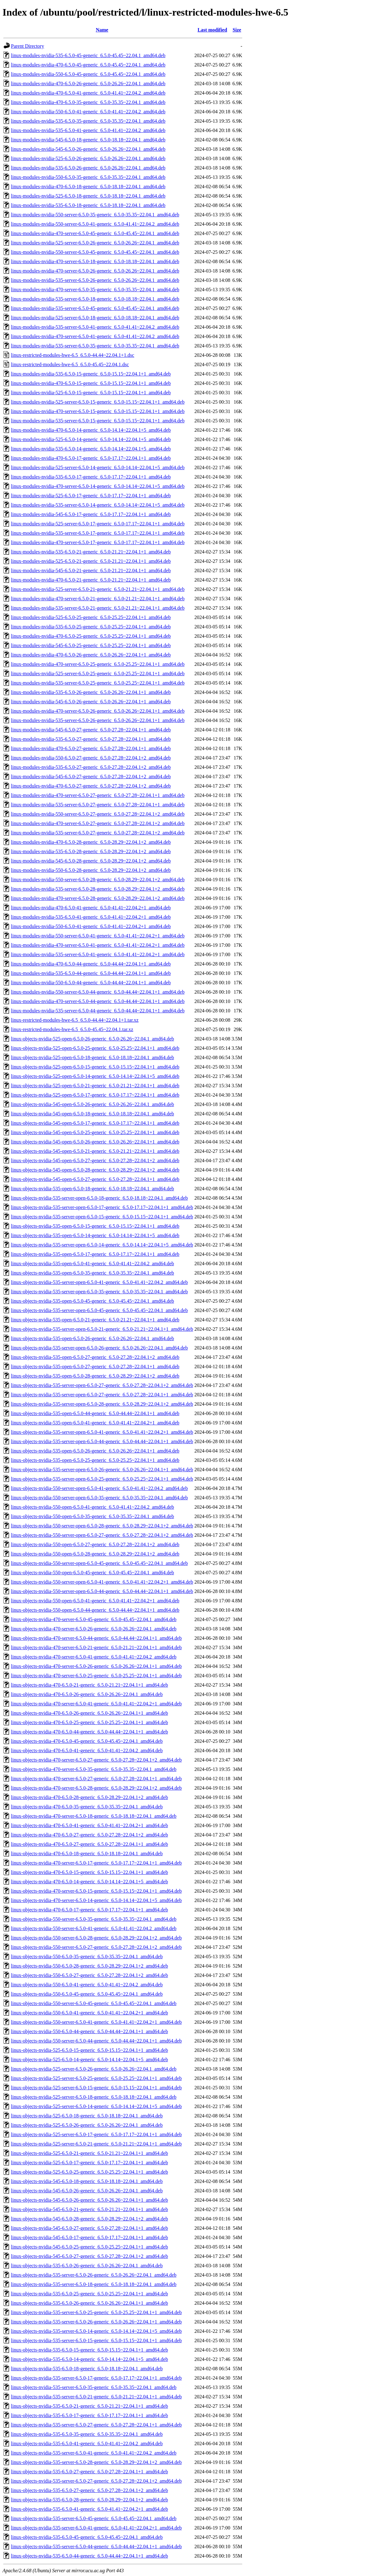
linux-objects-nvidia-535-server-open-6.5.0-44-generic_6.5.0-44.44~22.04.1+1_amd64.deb (102, 1441)
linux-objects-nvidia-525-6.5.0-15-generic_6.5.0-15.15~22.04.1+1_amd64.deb (89, 2050)
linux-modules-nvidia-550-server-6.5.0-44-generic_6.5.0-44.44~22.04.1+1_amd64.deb (98, 992)
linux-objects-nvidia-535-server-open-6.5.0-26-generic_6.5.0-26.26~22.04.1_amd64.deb (99, 1347)
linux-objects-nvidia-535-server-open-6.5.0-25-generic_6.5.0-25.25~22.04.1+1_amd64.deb (102, 1479)
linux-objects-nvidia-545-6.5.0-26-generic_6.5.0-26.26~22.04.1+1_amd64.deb (89, 2200)
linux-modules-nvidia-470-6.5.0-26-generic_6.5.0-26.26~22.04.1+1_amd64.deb (91, 654)
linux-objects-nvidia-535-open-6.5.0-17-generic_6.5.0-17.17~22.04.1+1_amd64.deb (95, 1254)
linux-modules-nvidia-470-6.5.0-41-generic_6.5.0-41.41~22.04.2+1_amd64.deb (91, 907)
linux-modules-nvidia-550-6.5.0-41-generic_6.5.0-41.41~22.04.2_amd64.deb (88, 111)
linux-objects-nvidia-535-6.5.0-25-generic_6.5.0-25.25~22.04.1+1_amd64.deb (89, 2293)
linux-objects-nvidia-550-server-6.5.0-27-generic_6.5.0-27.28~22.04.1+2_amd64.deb (96, 1947)
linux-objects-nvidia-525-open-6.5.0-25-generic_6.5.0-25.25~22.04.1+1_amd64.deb (95, 1048)
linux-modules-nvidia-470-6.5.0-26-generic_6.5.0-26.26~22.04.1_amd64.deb (88, 83)
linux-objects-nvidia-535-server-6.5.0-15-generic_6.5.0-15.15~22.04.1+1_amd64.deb (96, 2340)
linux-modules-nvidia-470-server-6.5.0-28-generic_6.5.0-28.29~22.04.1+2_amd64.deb (98, 898)
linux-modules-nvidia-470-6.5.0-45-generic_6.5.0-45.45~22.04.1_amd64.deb (88, 64)
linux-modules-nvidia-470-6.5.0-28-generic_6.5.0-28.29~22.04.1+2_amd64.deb (91, 842)
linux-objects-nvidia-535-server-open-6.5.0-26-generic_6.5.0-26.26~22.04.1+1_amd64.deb (102, 1469)
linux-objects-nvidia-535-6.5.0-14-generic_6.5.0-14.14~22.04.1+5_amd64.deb (89, 2359)
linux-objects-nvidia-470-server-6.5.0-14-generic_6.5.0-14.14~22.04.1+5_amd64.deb (96, 1900)
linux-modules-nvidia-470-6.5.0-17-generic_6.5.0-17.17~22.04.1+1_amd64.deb (91, 458)
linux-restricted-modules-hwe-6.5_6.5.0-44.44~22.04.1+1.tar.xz (75, 1020)
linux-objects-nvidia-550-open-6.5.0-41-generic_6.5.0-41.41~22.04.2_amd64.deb (92, 1507)
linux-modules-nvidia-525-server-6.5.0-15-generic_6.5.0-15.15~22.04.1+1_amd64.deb (98, 402)
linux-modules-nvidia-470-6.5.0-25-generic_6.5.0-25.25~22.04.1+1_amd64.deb (91, 636)
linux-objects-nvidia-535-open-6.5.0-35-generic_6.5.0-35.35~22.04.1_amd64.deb (92, 1273)
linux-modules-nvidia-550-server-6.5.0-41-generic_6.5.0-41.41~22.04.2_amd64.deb (95, 224)
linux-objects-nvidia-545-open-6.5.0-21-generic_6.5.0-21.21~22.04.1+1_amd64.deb (95, 1151)
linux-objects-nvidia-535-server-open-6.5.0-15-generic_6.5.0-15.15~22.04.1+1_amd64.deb (102, 1216)
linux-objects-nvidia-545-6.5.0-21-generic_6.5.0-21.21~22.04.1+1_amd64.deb (89, 2209)
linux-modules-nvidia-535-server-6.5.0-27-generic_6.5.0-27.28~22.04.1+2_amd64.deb (98, 832)
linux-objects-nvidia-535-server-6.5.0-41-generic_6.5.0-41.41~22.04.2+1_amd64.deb (96, 2527)
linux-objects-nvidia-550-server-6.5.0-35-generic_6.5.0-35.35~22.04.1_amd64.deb (93, 1919)
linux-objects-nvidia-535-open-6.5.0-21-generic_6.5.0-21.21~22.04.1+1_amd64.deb (95, 1319)
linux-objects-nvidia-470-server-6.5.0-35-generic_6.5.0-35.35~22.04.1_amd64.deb (93, 1769)
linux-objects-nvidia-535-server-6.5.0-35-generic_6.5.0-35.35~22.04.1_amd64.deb (93, 2387)
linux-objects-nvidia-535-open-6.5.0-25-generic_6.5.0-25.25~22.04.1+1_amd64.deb (95, 1460)
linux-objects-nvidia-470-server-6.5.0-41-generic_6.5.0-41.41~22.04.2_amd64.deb (93, 1656)
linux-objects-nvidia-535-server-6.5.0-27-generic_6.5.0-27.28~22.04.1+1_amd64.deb (96, 2424)
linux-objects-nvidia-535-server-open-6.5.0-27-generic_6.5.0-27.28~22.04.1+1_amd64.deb (102, 1394)
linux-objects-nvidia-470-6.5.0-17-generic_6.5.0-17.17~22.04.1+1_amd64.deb (89, 1909)
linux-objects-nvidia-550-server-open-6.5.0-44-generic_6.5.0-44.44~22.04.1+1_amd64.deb (102, 1591)
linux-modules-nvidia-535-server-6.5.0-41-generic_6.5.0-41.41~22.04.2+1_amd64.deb (98, 954)
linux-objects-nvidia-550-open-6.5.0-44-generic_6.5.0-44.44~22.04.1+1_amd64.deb (95, 1610)
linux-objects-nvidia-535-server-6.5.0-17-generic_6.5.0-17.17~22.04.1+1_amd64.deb (96, 2378)
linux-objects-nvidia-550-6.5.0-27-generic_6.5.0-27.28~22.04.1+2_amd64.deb (89, 1975)
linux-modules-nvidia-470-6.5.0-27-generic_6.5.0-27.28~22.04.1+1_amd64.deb (91, 748)
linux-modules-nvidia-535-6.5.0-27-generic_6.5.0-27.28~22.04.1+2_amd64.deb (91, 767)
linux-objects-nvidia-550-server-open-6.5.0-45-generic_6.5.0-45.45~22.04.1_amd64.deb (99, 1563)
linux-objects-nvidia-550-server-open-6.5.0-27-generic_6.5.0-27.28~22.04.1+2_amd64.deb (102, 1535)
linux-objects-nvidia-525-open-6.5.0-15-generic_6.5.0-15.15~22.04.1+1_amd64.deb (95, 1066)
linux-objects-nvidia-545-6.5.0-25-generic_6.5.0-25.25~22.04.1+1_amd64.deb (89, 2246)
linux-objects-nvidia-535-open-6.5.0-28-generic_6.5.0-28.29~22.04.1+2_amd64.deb (95, 1376)
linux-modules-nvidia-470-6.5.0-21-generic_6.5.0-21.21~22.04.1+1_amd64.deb (91, 580)
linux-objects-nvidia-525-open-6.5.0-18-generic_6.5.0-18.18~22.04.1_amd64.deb (92, 1057)
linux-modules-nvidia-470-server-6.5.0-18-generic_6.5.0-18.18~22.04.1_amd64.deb (95, 261)
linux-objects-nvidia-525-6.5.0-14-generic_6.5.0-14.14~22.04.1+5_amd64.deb (89, 2059)
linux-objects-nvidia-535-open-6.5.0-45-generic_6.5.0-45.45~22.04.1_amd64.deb (92, 1301)
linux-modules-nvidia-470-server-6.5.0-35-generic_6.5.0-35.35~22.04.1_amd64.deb (95, 289)
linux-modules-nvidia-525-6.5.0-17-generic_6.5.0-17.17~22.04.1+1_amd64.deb (91, 495)
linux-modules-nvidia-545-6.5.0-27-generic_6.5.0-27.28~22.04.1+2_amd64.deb (91, 776)
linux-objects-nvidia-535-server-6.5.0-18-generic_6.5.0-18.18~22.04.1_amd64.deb (93, 2284)
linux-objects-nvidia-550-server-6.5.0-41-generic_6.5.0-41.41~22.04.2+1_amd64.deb (96, 2022)
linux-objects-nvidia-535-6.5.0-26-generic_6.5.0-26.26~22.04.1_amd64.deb (87, 2265)
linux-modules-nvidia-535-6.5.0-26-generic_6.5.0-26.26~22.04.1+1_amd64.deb (91, 692)
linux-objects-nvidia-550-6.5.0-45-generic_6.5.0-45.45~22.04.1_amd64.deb (87, 1994)
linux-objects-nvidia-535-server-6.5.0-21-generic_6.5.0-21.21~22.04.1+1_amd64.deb (96, 2396)
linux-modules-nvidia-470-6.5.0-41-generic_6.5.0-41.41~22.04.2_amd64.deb (88, 93)
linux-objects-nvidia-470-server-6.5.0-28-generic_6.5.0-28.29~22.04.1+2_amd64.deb (96, 1788)
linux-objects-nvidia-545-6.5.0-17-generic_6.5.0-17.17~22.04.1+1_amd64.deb (89, 2237)
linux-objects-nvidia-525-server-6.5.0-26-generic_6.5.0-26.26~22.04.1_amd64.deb (93, 2069)
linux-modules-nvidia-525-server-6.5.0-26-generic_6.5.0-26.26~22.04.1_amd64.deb (95, 242)
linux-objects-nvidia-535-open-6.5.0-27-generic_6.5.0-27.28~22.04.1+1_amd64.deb (95, 1366)
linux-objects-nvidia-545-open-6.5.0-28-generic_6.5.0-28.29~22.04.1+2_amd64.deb (95, 1169)
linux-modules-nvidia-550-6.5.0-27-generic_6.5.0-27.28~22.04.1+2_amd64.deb (91, 757)
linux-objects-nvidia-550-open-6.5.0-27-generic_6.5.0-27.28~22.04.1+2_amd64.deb (95, 1544)
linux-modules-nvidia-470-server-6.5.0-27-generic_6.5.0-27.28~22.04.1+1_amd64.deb (98, 795)
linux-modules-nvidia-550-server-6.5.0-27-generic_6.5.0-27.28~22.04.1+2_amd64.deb (98, 814)
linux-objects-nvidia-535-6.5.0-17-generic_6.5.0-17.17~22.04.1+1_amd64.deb (89, 2415)
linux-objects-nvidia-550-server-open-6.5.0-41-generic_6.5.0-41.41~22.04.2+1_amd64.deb (102, 1582)
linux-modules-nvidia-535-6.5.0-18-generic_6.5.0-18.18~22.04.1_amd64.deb (88, 205)
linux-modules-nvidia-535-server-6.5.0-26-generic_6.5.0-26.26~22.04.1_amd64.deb (95, 280)
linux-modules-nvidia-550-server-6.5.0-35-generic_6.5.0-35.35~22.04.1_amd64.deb (95, 214)
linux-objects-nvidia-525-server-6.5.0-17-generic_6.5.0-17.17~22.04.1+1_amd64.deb (96, 2134)
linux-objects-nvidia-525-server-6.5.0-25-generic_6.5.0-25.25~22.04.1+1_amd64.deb (96, 2078)
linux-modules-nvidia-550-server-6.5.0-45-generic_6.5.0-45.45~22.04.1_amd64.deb (95, 252)
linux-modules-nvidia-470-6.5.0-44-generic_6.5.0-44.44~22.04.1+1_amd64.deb (91, 963)
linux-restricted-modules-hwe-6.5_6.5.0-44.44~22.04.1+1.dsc (72, 355)
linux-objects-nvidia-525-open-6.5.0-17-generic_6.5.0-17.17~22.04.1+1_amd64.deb (95, 1095)
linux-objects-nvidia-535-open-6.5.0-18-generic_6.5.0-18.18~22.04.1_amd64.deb (92, 1188)
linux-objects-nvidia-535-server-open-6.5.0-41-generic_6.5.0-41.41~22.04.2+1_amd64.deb (102, 1432)
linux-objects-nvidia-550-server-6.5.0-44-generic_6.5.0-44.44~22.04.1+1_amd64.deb (96, 2040)
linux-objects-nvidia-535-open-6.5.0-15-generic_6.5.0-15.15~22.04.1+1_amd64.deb (95, 1226)
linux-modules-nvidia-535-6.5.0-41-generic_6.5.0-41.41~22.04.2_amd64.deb (88, 130)
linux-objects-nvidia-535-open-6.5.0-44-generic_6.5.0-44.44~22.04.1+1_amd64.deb (95, 1413)
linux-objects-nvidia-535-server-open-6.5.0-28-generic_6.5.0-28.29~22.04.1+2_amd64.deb (102, 1404)
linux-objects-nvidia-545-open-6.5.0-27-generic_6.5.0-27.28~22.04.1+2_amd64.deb (95, 1160)
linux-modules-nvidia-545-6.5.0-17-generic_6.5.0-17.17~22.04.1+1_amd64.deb (91, 514)
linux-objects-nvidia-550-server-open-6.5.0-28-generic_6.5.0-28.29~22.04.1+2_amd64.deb (102, 1525)
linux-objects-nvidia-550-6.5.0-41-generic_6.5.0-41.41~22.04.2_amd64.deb (87, 1984)
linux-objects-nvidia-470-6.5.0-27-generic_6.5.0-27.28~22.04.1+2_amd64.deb (89, 1834)
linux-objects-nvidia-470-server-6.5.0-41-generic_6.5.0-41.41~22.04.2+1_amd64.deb (96, 1703)
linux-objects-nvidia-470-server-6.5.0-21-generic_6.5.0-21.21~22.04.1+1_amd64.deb (96, 1647)
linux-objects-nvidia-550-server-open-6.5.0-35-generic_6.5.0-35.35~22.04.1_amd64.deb (99, 1497)
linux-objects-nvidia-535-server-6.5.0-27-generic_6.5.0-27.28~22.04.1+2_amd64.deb (96, 2481)
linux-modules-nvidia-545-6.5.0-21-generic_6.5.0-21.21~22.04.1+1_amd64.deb (91, 570)
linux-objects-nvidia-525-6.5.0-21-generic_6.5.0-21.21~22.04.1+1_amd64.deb (89, 2153)
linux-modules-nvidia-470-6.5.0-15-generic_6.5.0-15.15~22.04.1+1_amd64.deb (91, 383)
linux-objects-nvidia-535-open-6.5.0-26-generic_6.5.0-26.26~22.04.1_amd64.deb (92, 1338)
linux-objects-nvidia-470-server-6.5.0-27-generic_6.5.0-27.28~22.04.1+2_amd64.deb (96, 1759)
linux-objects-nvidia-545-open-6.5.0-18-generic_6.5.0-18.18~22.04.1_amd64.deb (92, 1113)
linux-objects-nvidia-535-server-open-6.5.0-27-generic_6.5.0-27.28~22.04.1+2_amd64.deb (102, 1385)
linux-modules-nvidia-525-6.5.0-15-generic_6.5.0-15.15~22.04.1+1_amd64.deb (91, 392)
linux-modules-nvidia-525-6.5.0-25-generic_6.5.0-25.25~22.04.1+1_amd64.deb (91, 617)
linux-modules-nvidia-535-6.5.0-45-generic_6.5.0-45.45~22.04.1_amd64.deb (88, 55)
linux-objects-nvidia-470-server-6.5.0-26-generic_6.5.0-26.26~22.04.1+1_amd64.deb (96, 1666)
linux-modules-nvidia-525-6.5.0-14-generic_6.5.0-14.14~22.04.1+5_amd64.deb (91, 439)
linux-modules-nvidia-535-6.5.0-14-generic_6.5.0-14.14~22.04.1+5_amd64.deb (91, 448)
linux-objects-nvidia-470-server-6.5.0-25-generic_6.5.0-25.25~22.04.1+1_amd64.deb (96, 1675)
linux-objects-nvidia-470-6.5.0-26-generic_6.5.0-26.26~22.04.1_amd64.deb (87, 1694)
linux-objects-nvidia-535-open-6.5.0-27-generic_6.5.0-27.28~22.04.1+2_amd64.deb (95, 1357)
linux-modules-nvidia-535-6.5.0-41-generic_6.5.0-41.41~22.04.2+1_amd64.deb (91, 917)
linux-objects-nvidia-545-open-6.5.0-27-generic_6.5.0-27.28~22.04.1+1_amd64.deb (95, 1179)
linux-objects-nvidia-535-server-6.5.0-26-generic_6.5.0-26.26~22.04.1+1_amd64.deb (96, 2321)
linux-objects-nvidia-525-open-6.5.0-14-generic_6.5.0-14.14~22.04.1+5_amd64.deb (95, 1076)
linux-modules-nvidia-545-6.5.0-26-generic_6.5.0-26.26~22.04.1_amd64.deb (88, 149)
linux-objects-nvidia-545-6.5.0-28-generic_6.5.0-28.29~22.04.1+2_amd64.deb (89, 2218)
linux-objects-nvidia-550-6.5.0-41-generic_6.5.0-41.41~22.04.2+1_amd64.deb (89, 2012)
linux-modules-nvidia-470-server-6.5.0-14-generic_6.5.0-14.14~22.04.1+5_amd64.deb (98, 486)
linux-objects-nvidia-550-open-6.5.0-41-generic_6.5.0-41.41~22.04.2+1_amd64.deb (95, 1600)
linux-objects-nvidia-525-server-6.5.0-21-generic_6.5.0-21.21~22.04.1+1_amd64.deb (96, 2143)
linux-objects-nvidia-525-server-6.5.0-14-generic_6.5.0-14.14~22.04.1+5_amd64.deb (96, 2106)
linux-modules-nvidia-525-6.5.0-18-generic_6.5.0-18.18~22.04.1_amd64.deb (88, 196)
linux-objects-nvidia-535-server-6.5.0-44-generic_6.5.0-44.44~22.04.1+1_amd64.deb (96, 2546)
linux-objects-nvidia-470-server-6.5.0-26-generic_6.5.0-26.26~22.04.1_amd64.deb (93, 1628)
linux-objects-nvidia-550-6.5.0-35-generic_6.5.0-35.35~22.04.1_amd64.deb (87, 1956)
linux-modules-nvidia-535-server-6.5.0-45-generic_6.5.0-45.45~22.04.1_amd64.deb (95, 308)
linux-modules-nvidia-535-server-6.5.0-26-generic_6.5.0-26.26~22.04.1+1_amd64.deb (98, 720)
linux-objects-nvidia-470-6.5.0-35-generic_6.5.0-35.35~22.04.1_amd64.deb (87, 1806)
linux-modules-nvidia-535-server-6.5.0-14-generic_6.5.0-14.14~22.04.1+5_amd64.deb (98, 505)
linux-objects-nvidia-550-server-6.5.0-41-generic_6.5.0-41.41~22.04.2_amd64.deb (93, 1928)
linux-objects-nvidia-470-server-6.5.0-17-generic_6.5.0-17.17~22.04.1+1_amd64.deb (96, 1863)
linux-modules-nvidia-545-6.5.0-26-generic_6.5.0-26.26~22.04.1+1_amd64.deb (91, 701)
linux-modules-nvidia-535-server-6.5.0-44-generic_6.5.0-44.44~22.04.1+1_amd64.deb (98, 1010)
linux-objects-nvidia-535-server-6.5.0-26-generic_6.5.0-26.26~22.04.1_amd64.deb (93, 2275)
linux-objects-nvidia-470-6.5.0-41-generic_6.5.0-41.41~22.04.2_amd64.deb (87, 1750)
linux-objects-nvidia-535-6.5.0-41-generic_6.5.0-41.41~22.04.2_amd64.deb (87, 2443)
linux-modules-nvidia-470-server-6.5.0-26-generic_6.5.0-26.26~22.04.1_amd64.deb (95, 270)
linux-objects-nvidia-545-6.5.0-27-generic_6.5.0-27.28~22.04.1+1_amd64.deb (89, 2228)
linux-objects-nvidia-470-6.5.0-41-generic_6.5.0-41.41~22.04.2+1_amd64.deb (89, 1825)
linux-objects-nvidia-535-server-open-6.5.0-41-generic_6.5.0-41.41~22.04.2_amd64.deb (99, 1282)
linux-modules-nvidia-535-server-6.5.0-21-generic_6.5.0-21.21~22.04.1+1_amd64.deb (98, 608)
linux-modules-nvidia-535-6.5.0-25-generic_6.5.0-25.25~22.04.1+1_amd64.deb (91, 626)
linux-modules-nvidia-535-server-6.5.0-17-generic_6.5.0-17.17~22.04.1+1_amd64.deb (98, 533)
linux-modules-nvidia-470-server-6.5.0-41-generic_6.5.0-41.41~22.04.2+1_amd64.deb (98, 945)
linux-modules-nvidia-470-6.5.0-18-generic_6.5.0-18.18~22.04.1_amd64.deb (88, 186)
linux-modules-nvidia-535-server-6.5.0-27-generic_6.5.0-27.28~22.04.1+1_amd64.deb (98, 804)
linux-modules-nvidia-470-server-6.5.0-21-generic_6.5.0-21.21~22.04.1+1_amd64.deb (98, 598)
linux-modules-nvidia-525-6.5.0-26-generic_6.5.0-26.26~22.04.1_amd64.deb (88, 158)
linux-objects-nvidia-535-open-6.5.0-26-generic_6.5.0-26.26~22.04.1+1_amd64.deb (95, 1450)
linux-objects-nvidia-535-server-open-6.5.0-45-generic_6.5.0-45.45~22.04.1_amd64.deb (99, 1310)
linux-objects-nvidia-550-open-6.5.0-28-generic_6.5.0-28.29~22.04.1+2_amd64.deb (95, 1553)
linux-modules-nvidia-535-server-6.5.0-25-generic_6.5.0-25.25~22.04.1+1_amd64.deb (98, 683)
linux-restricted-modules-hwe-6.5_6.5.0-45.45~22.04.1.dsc (70, 364)
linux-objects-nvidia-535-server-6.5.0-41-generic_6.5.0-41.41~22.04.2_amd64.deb (93, 2453)
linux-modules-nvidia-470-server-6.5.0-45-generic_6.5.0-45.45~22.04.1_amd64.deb (95, 233)
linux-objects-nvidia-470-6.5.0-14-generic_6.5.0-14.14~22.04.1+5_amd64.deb (89, 1881)
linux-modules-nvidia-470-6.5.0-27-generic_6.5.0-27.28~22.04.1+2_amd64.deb (91, 786)
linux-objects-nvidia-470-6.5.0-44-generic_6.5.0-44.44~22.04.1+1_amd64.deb (89, 1731)
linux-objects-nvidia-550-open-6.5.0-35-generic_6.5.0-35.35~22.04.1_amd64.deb (92, 1516)
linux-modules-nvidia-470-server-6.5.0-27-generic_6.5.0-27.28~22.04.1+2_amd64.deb (98, 823)
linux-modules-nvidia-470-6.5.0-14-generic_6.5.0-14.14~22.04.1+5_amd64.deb (91, 430)
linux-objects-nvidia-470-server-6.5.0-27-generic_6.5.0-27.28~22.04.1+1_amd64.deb (96, 1778)
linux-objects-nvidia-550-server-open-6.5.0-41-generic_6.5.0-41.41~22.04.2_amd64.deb (99, 1488)
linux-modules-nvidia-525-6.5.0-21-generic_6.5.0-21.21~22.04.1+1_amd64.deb (91, 561)
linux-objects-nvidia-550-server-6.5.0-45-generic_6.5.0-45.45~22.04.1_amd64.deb (93, 2003)
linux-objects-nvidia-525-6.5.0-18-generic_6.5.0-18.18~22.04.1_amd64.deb (87, 2115)
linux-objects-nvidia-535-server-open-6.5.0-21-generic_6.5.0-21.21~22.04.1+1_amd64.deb (102, 1329)
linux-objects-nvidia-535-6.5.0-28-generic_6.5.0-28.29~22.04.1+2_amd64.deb (89, 2499)
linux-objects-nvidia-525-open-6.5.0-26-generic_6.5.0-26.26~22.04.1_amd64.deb (92, 1038)
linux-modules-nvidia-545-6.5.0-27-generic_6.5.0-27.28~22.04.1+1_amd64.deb (91, 729)
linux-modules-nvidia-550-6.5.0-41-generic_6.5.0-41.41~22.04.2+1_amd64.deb (91, 926)
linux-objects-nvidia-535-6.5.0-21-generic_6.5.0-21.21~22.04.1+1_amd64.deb (89, 2406)
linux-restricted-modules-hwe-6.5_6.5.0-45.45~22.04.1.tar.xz (72, 1029)
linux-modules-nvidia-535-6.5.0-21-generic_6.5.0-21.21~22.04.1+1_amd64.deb (91, 551)
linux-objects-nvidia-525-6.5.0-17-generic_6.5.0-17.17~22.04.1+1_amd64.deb (89, 2162)
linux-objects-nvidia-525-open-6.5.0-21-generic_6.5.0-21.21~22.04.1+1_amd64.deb (95, 1085)
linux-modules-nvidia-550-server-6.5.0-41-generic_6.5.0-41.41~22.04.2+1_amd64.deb (98, 935)
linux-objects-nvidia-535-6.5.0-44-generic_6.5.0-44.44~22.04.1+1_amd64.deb (89, 2556)
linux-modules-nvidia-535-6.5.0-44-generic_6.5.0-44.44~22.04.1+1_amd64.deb (91, 973)
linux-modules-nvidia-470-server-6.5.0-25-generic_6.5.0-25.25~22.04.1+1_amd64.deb (98, 664)
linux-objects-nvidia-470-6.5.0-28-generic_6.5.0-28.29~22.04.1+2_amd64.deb (89, 1797)
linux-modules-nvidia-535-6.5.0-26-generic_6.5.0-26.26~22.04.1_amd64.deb (88, 167)
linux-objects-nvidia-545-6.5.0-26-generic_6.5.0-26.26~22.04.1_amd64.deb (87, 2190)
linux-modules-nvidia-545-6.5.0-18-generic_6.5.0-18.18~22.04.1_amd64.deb (88, 139)
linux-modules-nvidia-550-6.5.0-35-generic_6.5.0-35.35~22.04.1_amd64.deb (88, 177)
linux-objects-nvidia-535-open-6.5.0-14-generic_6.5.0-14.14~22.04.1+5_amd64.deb (95, 1235)
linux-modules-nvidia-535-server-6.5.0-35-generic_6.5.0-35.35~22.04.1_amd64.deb (95, 345)
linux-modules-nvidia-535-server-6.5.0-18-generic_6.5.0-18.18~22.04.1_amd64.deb (95, 299)
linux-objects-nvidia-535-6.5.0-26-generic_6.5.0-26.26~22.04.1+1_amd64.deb (89, 2303)
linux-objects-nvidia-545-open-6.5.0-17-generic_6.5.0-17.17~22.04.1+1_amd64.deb (95, 1123)
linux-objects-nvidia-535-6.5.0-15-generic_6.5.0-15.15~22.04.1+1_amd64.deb (89, 2349)
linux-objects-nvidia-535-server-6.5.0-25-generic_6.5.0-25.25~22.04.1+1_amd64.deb (96, 2312)
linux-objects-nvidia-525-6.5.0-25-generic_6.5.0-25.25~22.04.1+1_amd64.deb (89, 2172)
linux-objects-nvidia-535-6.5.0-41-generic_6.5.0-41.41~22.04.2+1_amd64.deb (89, 2509)
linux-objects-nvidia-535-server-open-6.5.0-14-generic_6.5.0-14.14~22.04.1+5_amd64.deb (102, 1244)
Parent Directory (27, 46)
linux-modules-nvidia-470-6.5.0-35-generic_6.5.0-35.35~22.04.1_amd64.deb (88, 102)
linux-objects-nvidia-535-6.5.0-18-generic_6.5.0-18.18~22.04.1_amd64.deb (87, 2368)
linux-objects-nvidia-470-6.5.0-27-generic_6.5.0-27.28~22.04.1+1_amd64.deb (89, 1844)
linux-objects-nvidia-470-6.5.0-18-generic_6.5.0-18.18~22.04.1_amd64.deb (87, 1853)
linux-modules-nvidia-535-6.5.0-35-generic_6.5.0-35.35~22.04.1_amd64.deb (88, 121)
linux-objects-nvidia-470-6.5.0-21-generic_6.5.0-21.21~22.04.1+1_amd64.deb (89, 1685)
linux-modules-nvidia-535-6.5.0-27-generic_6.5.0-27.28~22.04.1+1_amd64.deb (91, 739)
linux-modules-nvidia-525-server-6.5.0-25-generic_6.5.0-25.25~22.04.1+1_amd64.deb (98, 673)
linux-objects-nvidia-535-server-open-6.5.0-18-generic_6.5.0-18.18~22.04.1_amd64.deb (99, 1198)
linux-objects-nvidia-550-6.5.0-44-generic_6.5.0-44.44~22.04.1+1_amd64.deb (89, 2031)
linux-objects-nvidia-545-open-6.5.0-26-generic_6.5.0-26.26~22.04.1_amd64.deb (92, 1104)
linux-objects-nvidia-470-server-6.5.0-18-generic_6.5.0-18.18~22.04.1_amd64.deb (93, 1816)
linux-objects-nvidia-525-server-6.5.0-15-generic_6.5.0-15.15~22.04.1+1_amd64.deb (96, 2087)
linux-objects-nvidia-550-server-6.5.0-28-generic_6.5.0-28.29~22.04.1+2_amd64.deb (96, 1937)
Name (102, 29)
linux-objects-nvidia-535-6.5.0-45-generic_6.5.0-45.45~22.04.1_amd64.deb (87, 2537)
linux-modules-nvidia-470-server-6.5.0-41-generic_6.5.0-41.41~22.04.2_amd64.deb (95, 336)
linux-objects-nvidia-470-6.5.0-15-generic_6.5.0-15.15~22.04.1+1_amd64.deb (89, 1872)
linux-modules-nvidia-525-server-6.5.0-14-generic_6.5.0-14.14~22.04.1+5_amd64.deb (98, 467)
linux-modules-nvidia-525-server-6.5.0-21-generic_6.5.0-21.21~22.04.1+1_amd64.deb (98, 589)
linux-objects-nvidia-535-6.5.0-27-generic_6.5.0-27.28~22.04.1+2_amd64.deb (89, 2490)
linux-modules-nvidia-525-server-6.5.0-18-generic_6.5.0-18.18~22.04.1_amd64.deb (95, 317)
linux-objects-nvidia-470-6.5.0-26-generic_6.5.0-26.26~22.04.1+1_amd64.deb (89, 1713)
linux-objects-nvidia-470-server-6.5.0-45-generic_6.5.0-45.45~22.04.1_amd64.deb (93, 1619)
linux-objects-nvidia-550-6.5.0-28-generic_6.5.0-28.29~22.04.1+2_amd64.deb (89, 1966)
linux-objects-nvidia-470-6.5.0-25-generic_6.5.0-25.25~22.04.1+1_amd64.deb (89, 1722)
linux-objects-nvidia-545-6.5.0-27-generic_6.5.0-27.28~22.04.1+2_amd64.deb (89, 2256)
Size (237, 29)
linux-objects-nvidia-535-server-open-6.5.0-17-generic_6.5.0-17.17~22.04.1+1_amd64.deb (102, 1207)
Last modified (212, 29)
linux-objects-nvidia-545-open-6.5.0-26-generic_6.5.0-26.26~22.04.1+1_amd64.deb (95, 1141)
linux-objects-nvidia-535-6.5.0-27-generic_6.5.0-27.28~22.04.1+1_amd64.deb (89, 2471)
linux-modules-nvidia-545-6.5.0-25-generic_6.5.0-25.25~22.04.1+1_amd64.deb (91, 645)
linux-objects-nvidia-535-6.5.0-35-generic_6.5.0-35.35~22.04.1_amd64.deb (87, 2434)
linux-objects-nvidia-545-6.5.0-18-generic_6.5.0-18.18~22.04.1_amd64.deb (87, 2181)
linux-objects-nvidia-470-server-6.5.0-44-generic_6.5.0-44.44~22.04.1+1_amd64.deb (96, 1638)
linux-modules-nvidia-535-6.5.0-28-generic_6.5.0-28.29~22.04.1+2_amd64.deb (91, 851)
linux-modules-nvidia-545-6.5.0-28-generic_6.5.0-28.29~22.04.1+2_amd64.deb (91, 860)
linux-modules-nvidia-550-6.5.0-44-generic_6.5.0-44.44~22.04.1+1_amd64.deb (91, 982)
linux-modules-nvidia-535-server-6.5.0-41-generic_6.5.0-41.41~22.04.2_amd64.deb (95, 327)
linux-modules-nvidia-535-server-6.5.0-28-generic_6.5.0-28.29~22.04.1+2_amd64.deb (98, 889)
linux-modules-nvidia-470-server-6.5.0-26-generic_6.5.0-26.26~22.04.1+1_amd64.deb (98, 711)
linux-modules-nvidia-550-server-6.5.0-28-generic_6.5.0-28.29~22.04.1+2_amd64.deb (98, 879)
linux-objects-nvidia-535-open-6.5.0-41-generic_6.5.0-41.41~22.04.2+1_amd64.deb (95, 1422)
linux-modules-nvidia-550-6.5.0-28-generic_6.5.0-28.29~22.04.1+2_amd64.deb (91, 870)
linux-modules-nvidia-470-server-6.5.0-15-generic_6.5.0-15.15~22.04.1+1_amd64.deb (98, 411)
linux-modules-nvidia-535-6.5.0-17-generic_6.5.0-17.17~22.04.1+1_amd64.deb (91, 476)
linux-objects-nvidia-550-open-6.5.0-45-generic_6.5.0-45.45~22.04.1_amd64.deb (92, 1572)
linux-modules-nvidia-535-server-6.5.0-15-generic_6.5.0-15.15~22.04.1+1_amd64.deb (98, 420)
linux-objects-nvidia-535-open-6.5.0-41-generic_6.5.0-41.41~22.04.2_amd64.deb (92, 1263)
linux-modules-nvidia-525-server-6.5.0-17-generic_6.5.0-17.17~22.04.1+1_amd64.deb (98, 523)
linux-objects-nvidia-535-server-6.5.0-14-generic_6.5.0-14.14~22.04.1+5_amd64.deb (96, 2331)
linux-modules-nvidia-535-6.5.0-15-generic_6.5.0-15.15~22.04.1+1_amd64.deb (91, 373)
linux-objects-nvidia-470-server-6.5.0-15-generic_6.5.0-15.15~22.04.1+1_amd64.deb (96, 1891)
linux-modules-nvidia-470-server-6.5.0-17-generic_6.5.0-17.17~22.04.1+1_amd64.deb (98, 542)
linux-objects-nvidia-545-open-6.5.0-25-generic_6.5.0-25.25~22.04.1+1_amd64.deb (95, 1132)
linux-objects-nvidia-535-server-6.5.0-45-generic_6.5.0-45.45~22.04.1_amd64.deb (93, 2518)
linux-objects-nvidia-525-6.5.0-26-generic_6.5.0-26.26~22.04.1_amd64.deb (87, 2125)
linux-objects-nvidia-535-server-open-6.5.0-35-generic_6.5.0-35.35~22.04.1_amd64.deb (99, 1291)
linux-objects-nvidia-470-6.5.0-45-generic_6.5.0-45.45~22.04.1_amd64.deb (87, 1741)
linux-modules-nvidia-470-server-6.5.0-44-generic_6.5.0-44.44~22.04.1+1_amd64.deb (98, 1001)
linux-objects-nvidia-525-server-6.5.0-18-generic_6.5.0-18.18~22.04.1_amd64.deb (93, 2097)
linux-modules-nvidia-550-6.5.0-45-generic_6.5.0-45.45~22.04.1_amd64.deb (88, 74)
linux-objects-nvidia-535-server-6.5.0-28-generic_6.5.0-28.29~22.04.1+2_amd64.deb (96, 2462)
